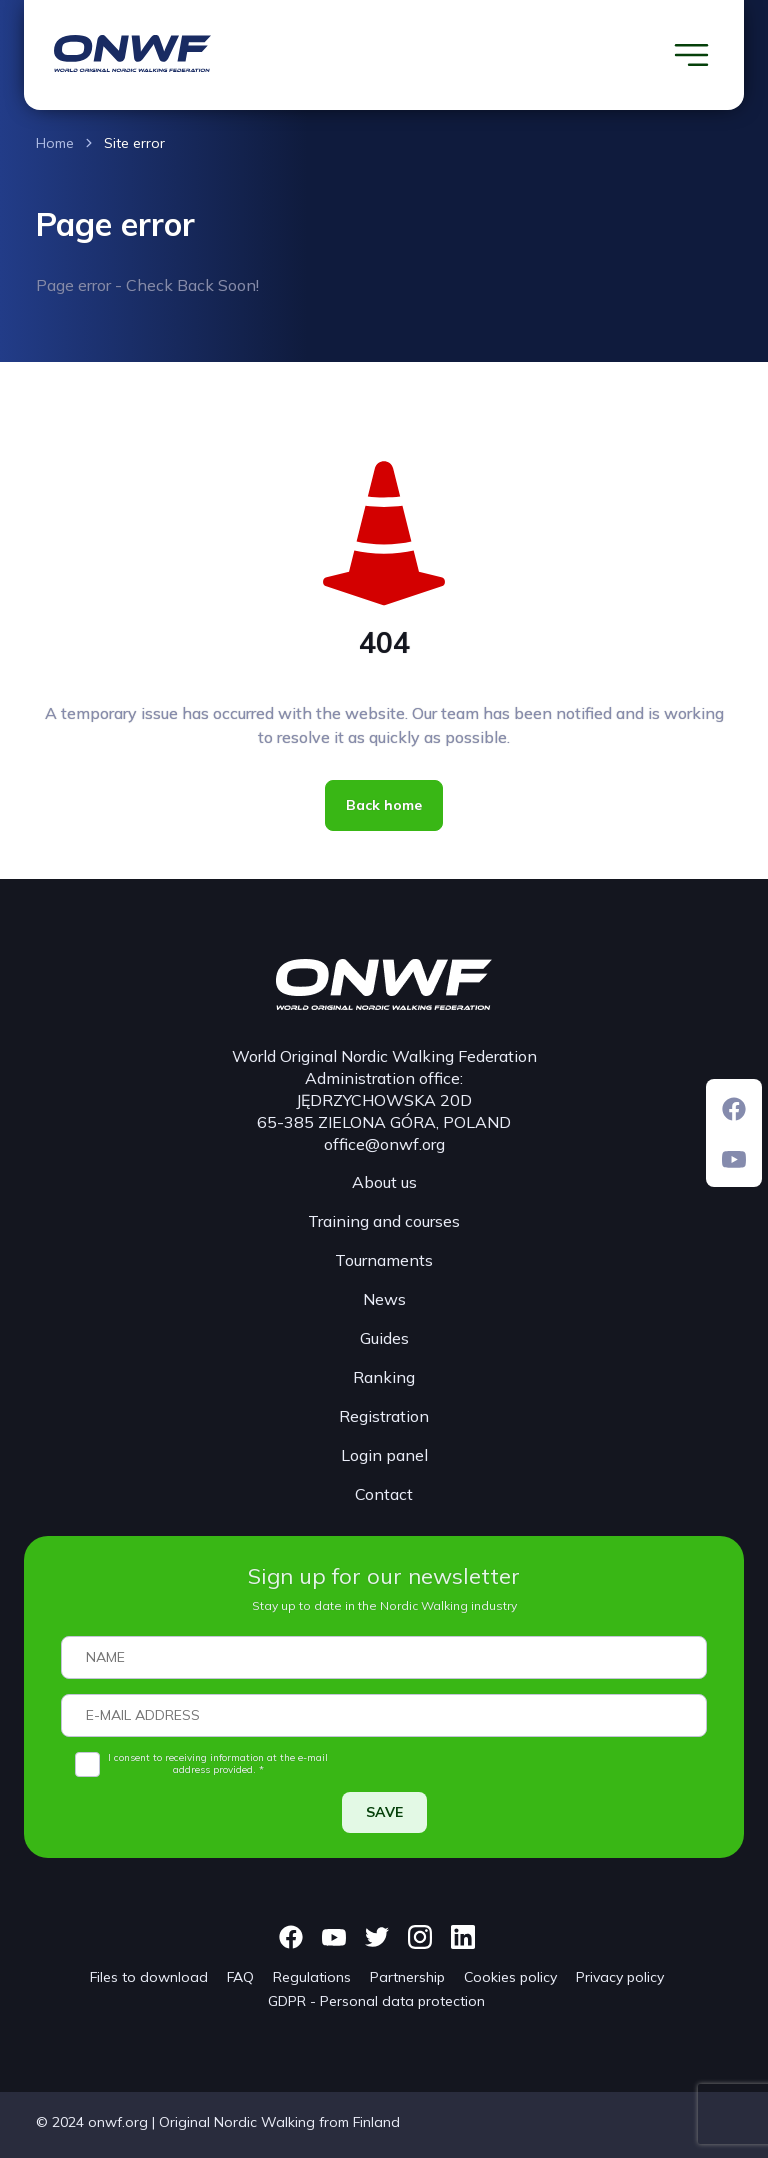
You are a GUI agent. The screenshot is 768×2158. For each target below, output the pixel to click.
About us (384, 1182)
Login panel (384, 1455)
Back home (384, 805)
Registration (384, 1416)
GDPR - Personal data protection (376, 2001)
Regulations (312, 1977)
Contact (384, 1494)
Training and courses (384, 1221)
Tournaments (384, 1260)
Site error (134, 143)
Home (55, 143)
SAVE (384, 1812)
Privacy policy (620, 1977)
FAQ (240, 1977)
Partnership (407, 1977)
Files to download (149, 1977)
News (384, 1299)
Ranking (384, 1377)
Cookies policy (510, 1977)
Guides (384, 1338)
